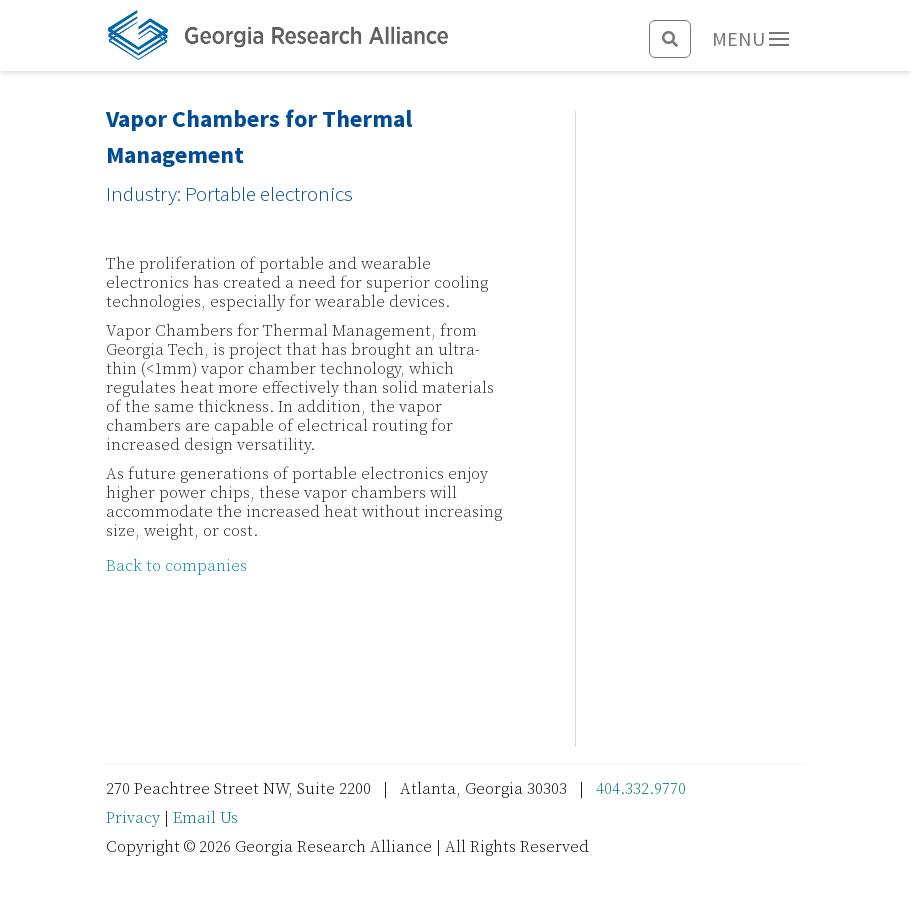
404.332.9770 (641, 789)
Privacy (133, 818)
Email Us (205, 818)
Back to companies (176, 566)
